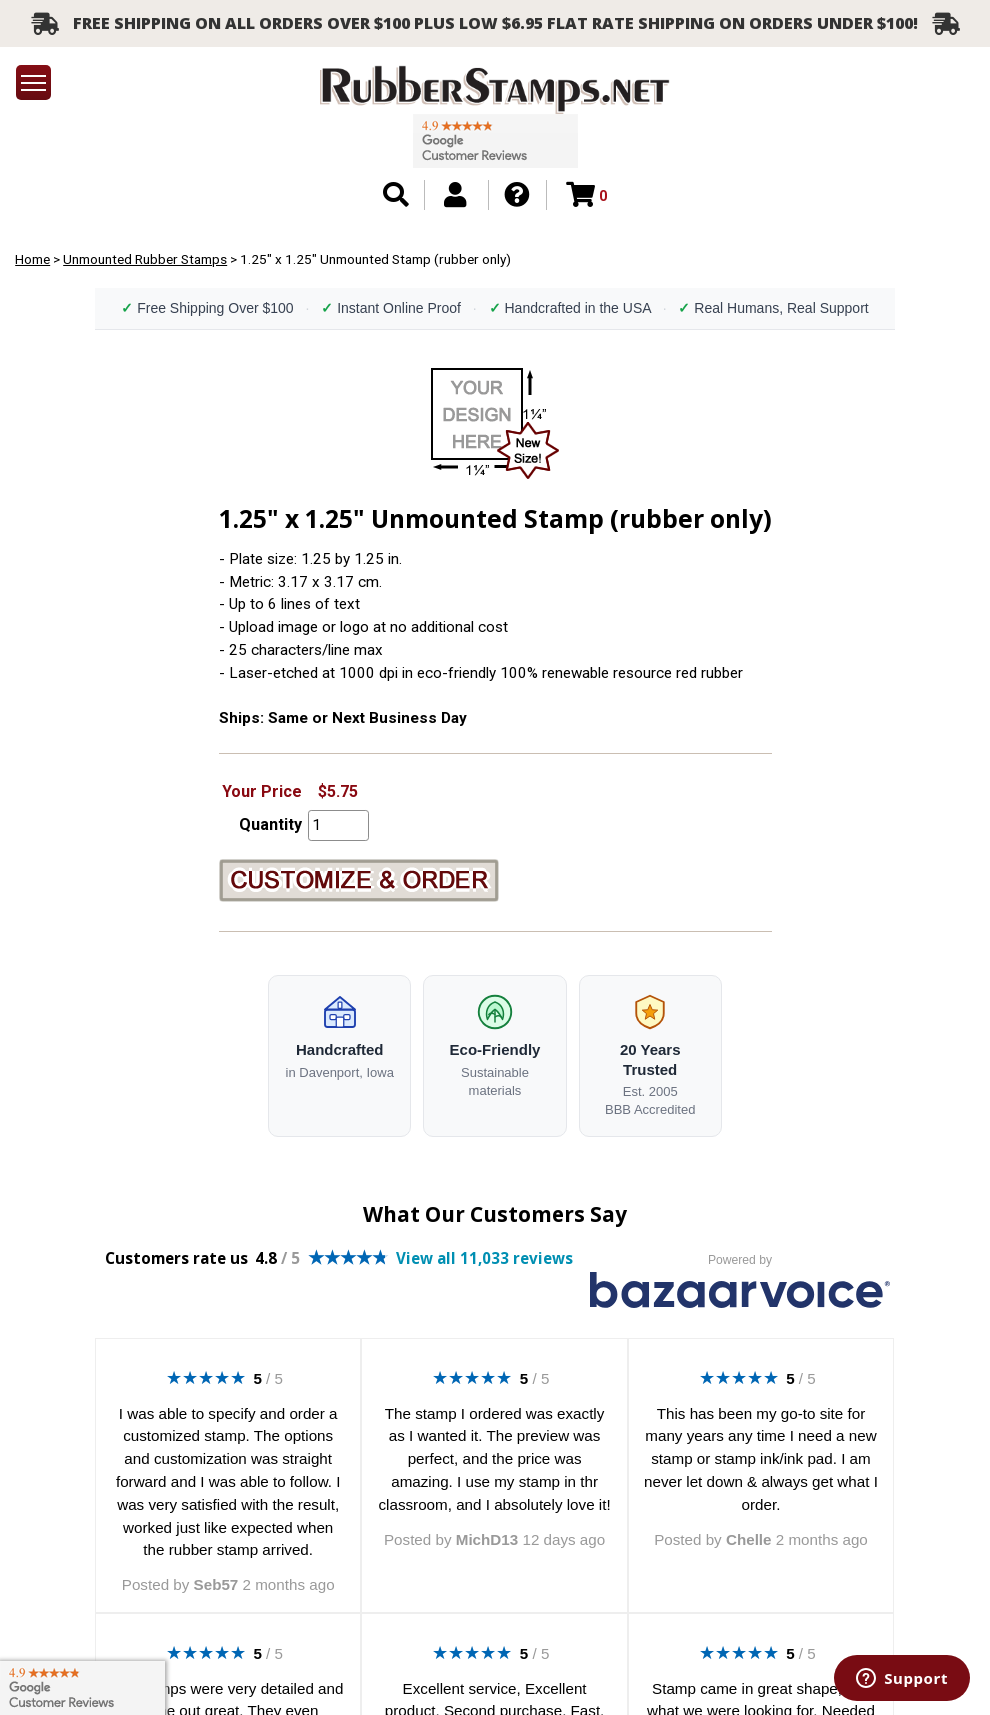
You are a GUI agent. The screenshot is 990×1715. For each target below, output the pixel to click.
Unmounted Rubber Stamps (145, 259)
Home (32, 259)
